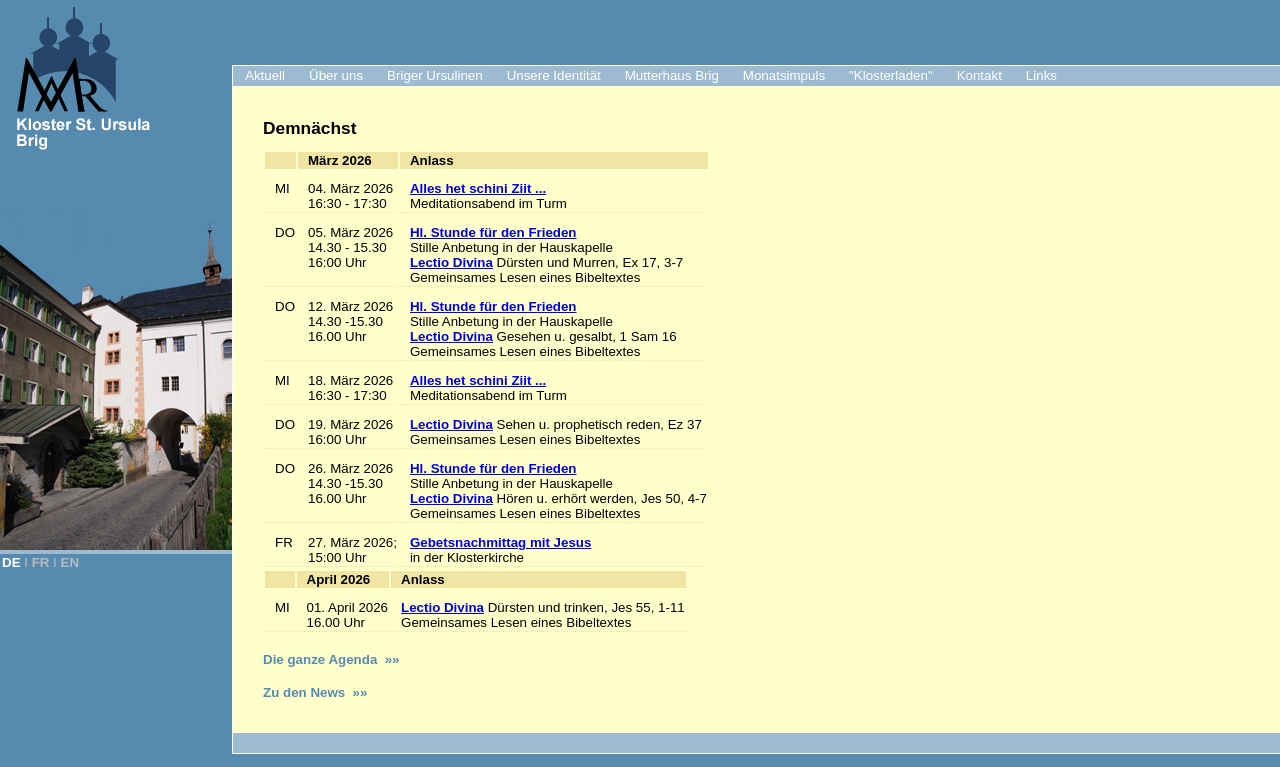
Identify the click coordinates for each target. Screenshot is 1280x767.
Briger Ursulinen (435, 75)
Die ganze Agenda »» (331, 659)
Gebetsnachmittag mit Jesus (500, 542)
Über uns (336, 75)
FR (41, 562)
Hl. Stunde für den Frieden (493, 232)
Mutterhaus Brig (672, 75)
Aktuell (265, 75)
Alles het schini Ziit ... (478, 188)
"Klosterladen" (891, 75)
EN (70, 562)
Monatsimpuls (784, 75)
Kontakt (979, 75)
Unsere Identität (554, 75)
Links (1041, 75)
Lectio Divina (451, 262)
